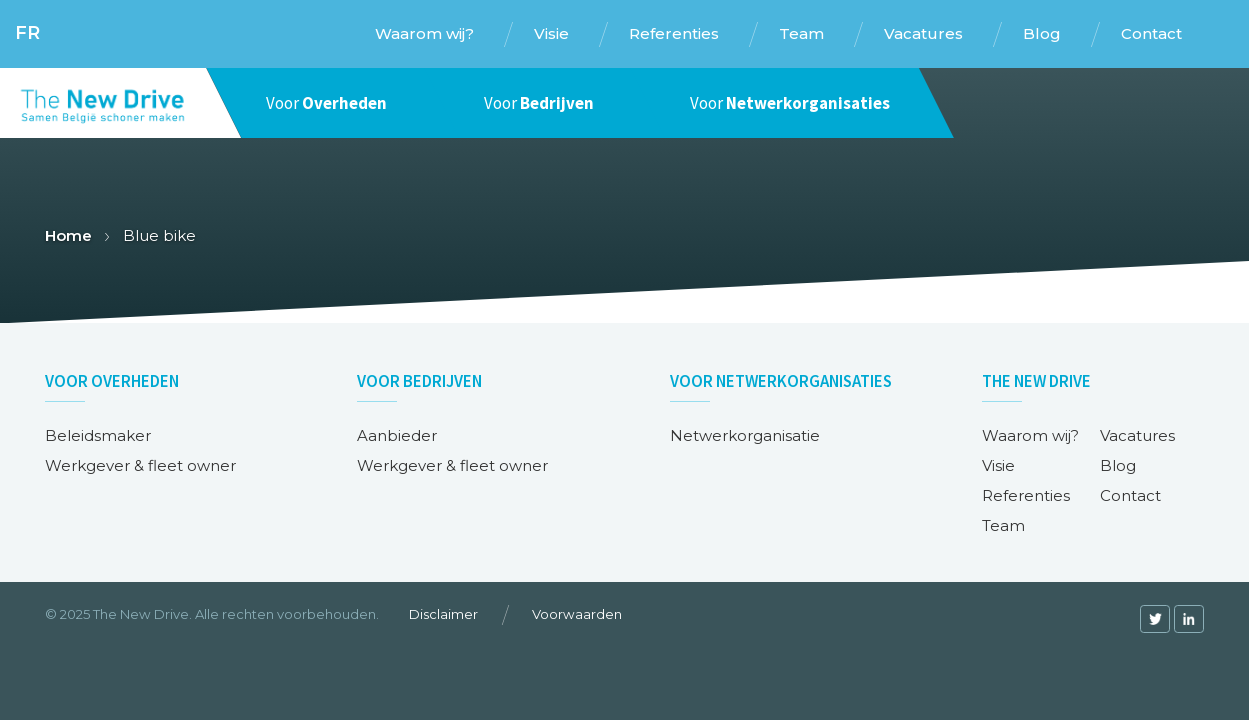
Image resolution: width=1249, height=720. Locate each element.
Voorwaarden (577, 614)
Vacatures (1137, 435)
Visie (998, 465)
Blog (1118, 465)
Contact (1130, 495)
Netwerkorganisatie (745, 435)
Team (1003, 525)
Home (68, 235)
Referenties (1026, 495)
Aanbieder (397, 435)
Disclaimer (443, 614)
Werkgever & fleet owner (140, 465)
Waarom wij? (1030, 435)
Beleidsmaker (98, 435)
